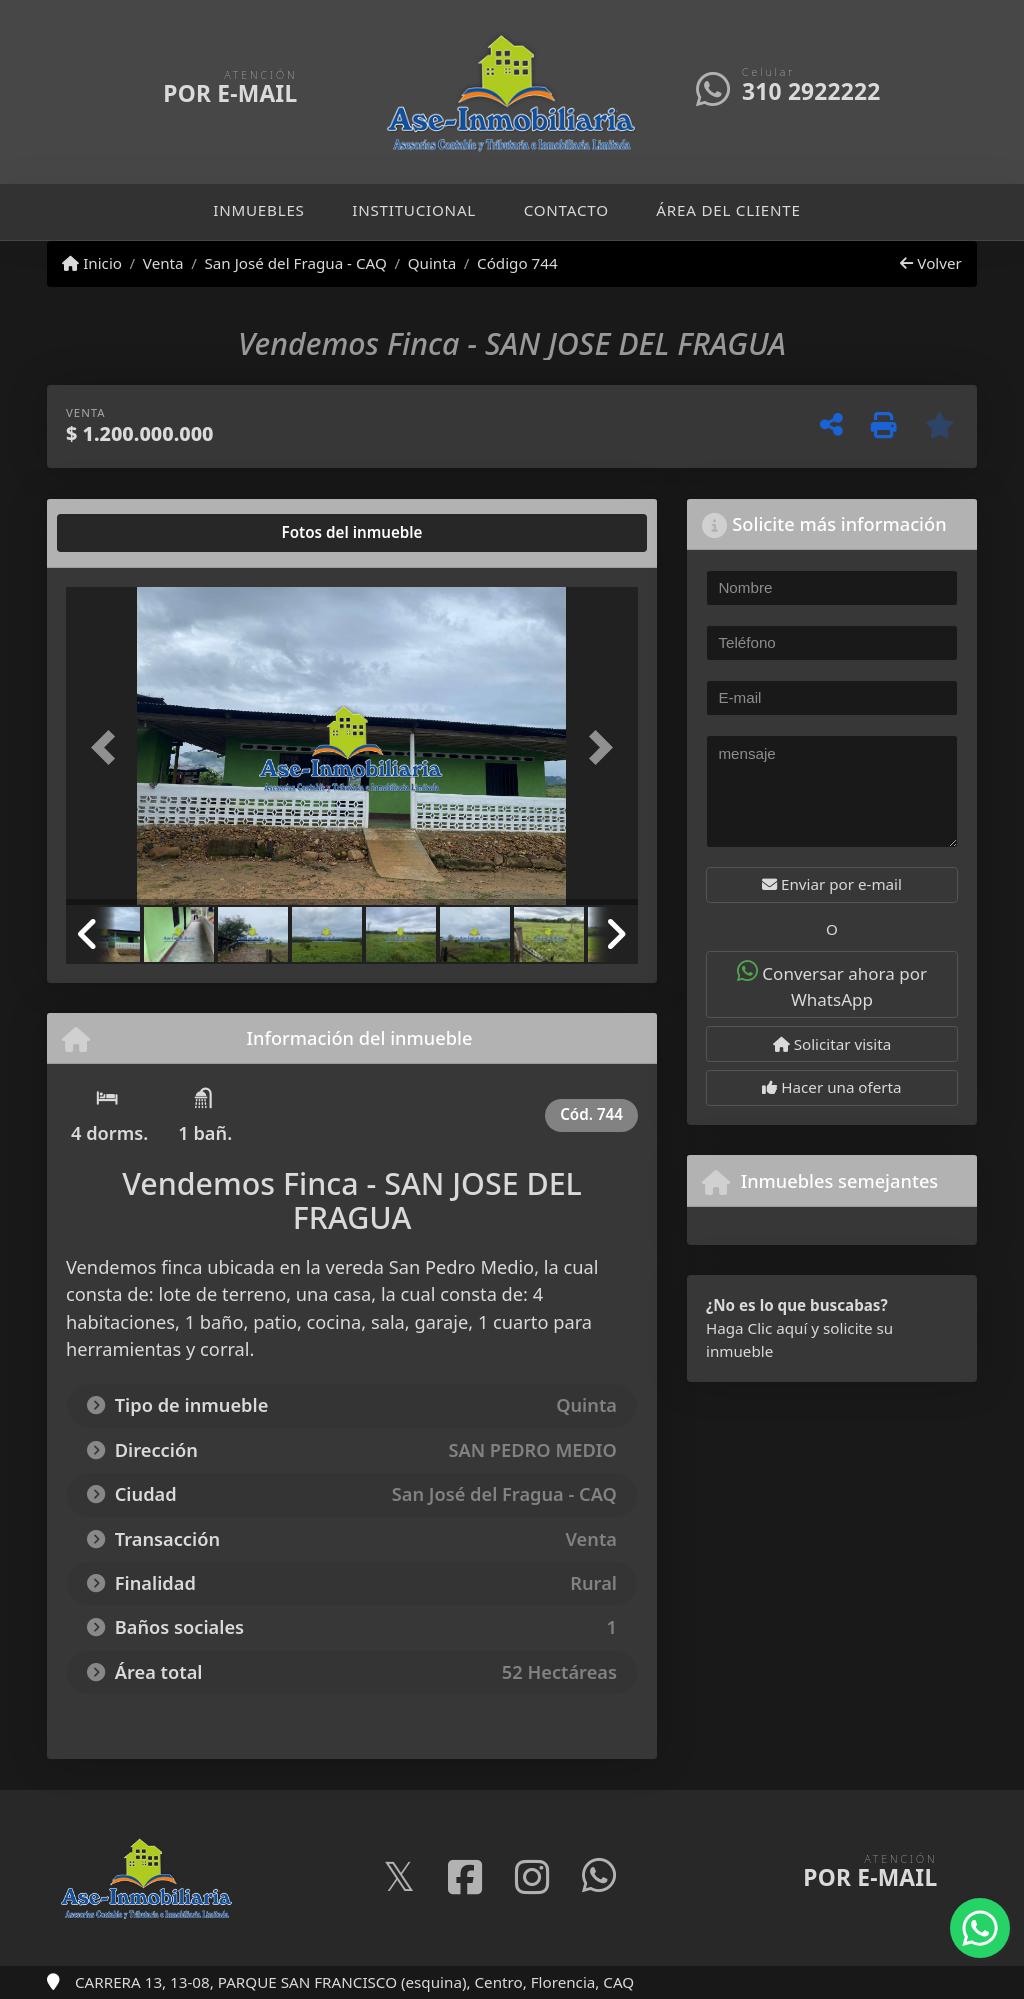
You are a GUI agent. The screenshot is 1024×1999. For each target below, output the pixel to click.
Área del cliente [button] (728, 210)
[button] (109, 748)
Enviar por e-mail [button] (832, 884)
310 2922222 (811, 91)
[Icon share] (399, 1878)
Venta (163, 263)
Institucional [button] (414, 210)
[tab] (142, 533)
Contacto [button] (566, 210)
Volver (930, 263)
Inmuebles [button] (258, 210)
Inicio (92, 263)
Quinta (432, 263)
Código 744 (517, 263)
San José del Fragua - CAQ (295, 263)
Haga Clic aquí (756, 1328)
